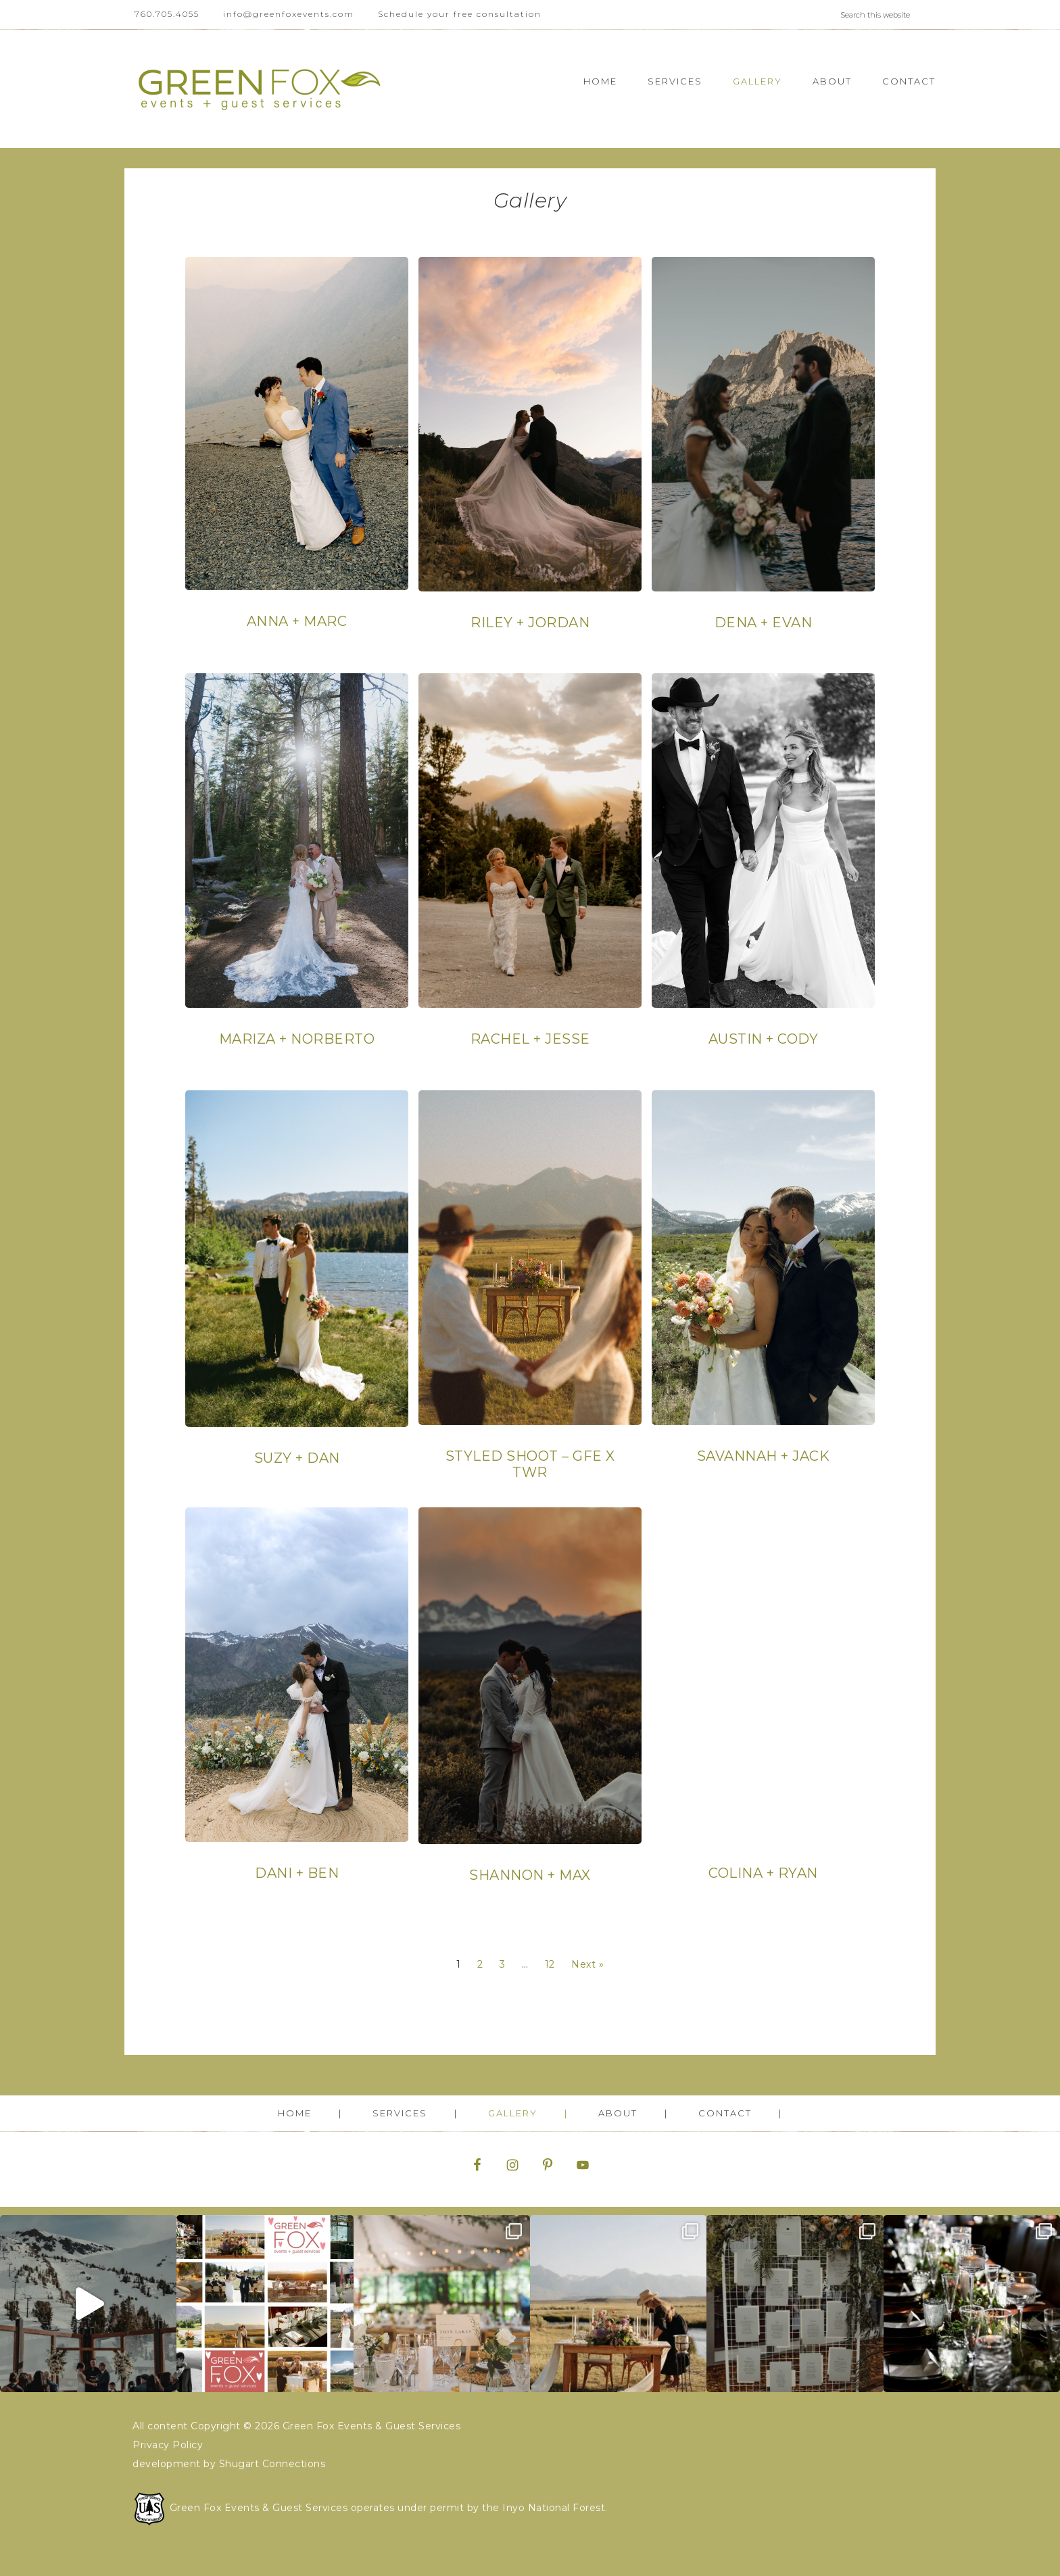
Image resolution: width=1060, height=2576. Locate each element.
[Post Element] (297, 460)
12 (550, 1964)
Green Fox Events (259, 89)
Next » (587, 1964)
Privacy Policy (167, 2445)
